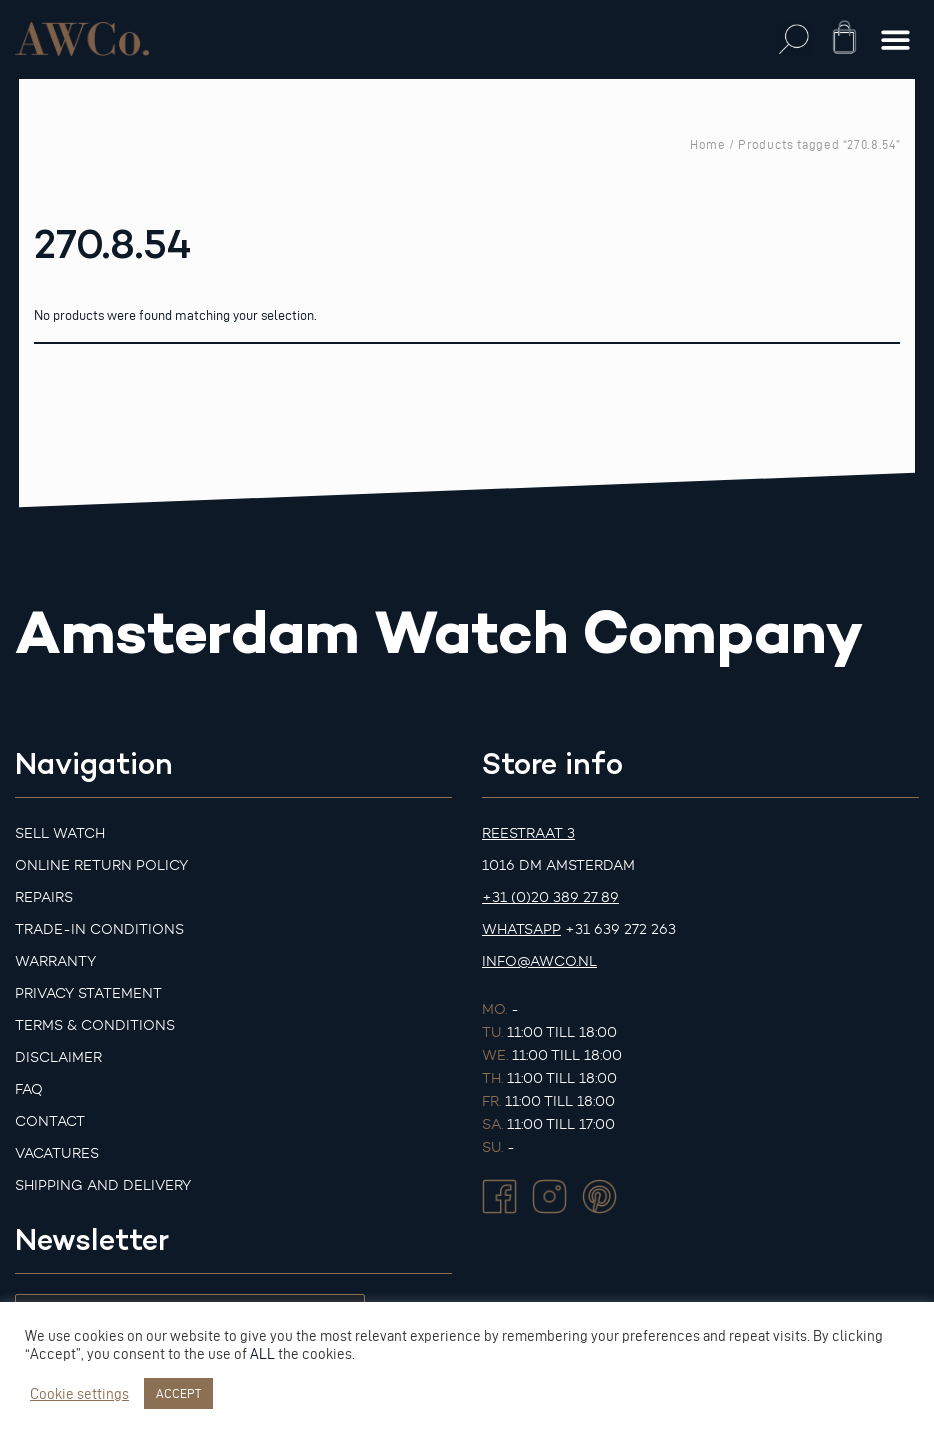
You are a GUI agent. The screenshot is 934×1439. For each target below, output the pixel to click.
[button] (794, 39)
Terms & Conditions (95, 1025)
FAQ (29, 1089)
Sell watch (60, 833)
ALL (262, 1354)
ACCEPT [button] (178, 1393)
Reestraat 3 (528, 833)
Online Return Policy (101, 865)
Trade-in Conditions (99, 929)
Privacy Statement (88, 993)
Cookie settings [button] (79, 1394)
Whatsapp (521, 929)
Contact (50, 1121)
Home (708, 144)
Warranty (55, 961)
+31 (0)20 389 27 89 (550, 897)
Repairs (44, 897)
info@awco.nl (539, 961)
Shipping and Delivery (103, 1185)
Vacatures (57, 1153)
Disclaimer (58, 1057)
